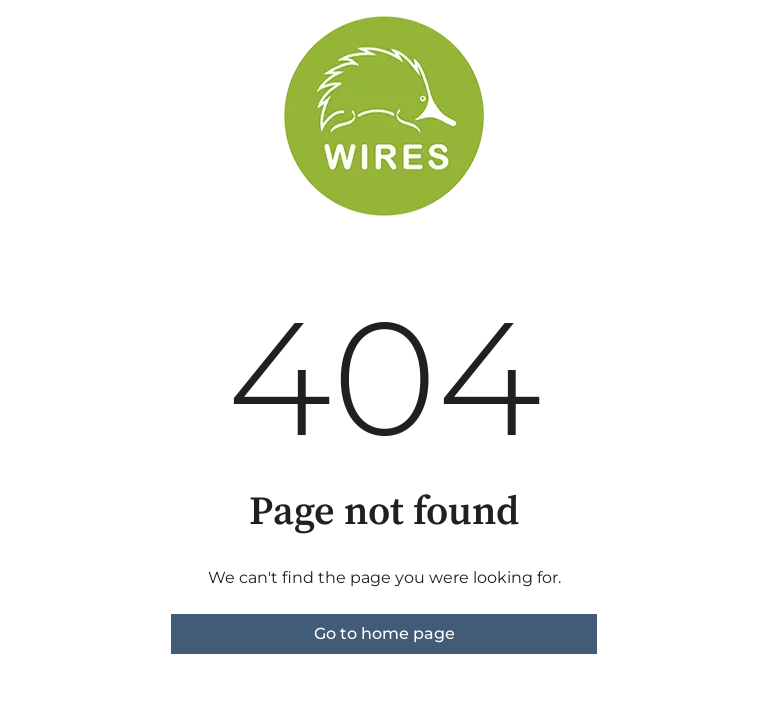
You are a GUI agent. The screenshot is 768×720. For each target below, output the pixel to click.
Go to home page (384, 633)
